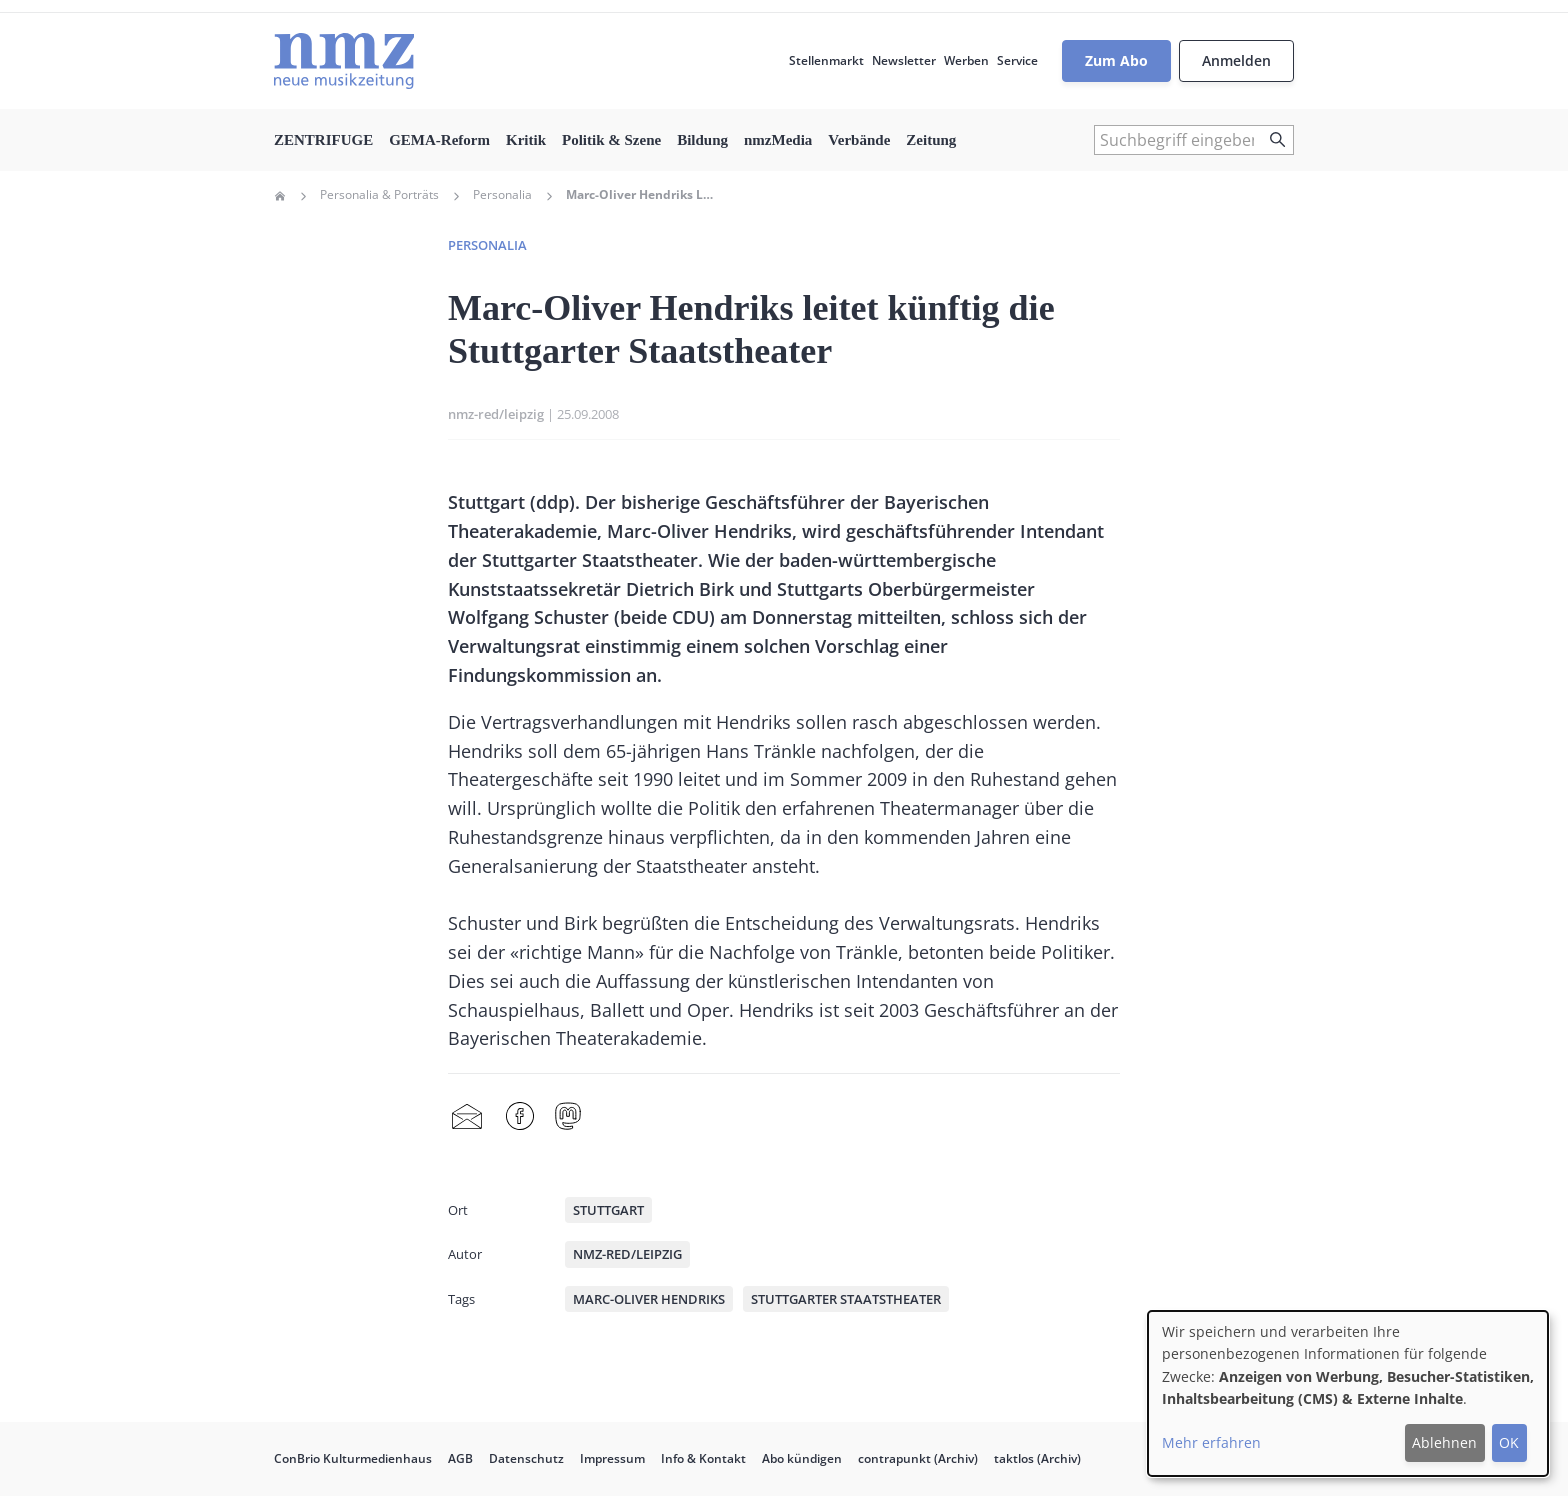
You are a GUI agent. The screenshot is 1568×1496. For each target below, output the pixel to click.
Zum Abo (1116, 60)
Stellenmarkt (826, 60)
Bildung (702, 140)
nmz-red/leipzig (496, 414)
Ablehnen (1444, 1442)
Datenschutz (526, 1458)
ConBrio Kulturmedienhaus (353, 1458)
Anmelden (1236, 60)
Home (280, 196)
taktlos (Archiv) (1037, 1458)
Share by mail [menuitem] (467, 1117)
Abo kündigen (802, 1458)
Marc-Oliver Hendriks (649, 1299)
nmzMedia (778, 140)
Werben (966, 60)
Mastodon (568, 1117)
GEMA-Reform (439, 140)
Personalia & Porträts (379, 195)
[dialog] (1348, 1393)
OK (1509, 1442)
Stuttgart (608, 1210)
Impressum (612, 1458)
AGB (460, 1458)
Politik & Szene (611, 140)
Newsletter (904, 60)
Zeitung (931, 140)
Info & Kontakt (703, 1458)
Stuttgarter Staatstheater (846, 1299)
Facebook (520, 1117)
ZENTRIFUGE (323, 140)
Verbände (859, 140)
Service (1017, 60)
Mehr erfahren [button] (1211, 1442)
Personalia (502, 195)
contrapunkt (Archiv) (918, 1458)
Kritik (526, 140)
